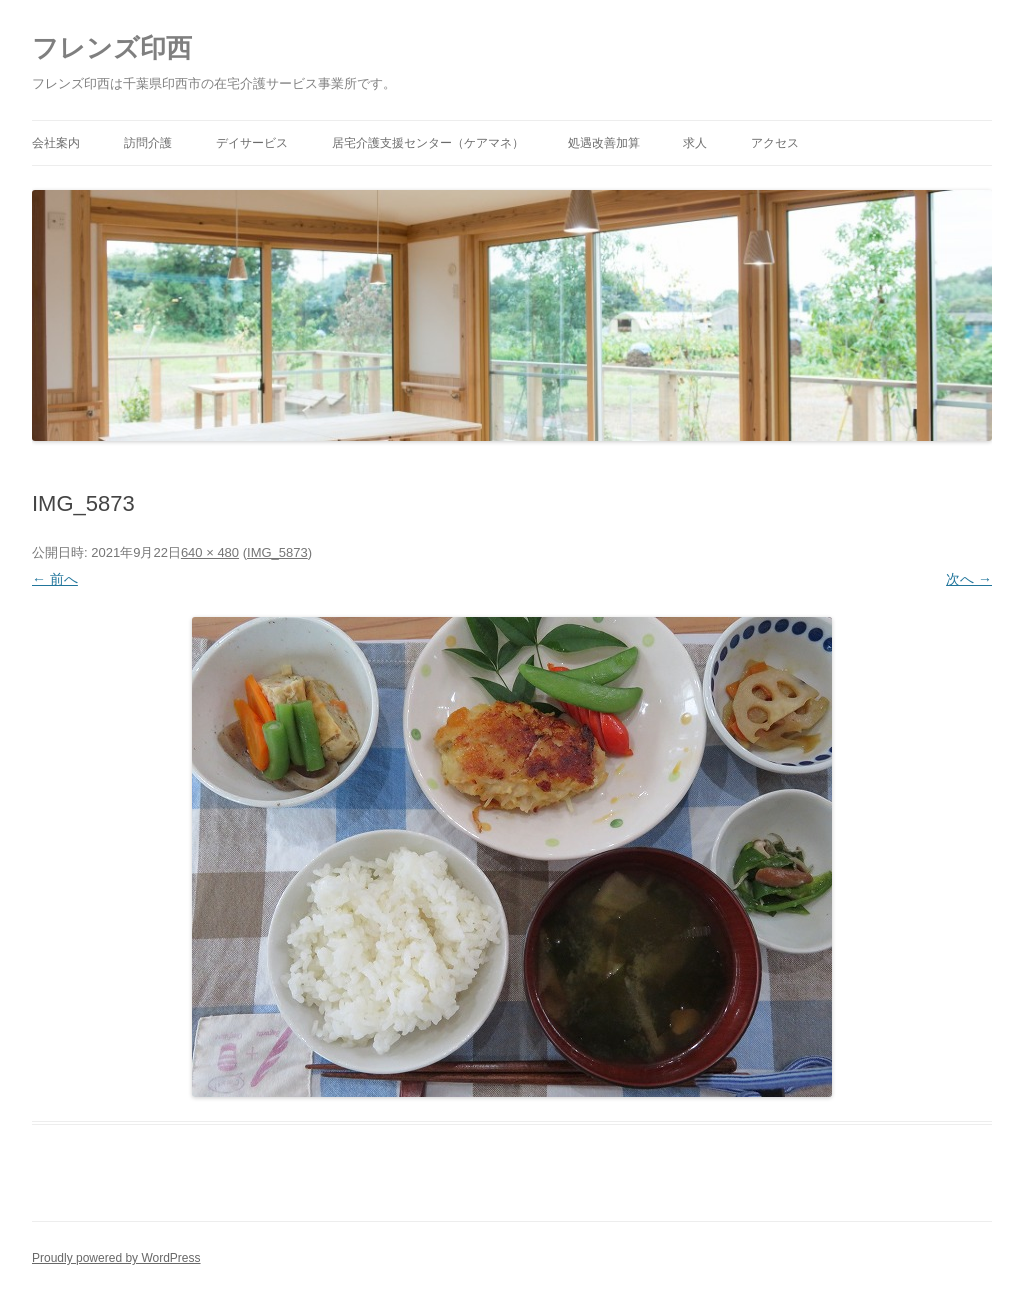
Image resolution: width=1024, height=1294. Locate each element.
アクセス (775, 143)
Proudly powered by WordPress (116, 1258)
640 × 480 (210, 552)
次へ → (969, 579)
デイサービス (252, 143)
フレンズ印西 (112, 48)
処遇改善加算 (604, 143)
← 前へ (55, 579)
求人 (695, 143)
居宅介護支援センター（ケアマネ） (428, 143)
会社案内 (56, 143)
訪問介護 (148, 143)
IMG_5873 (277, 552)
